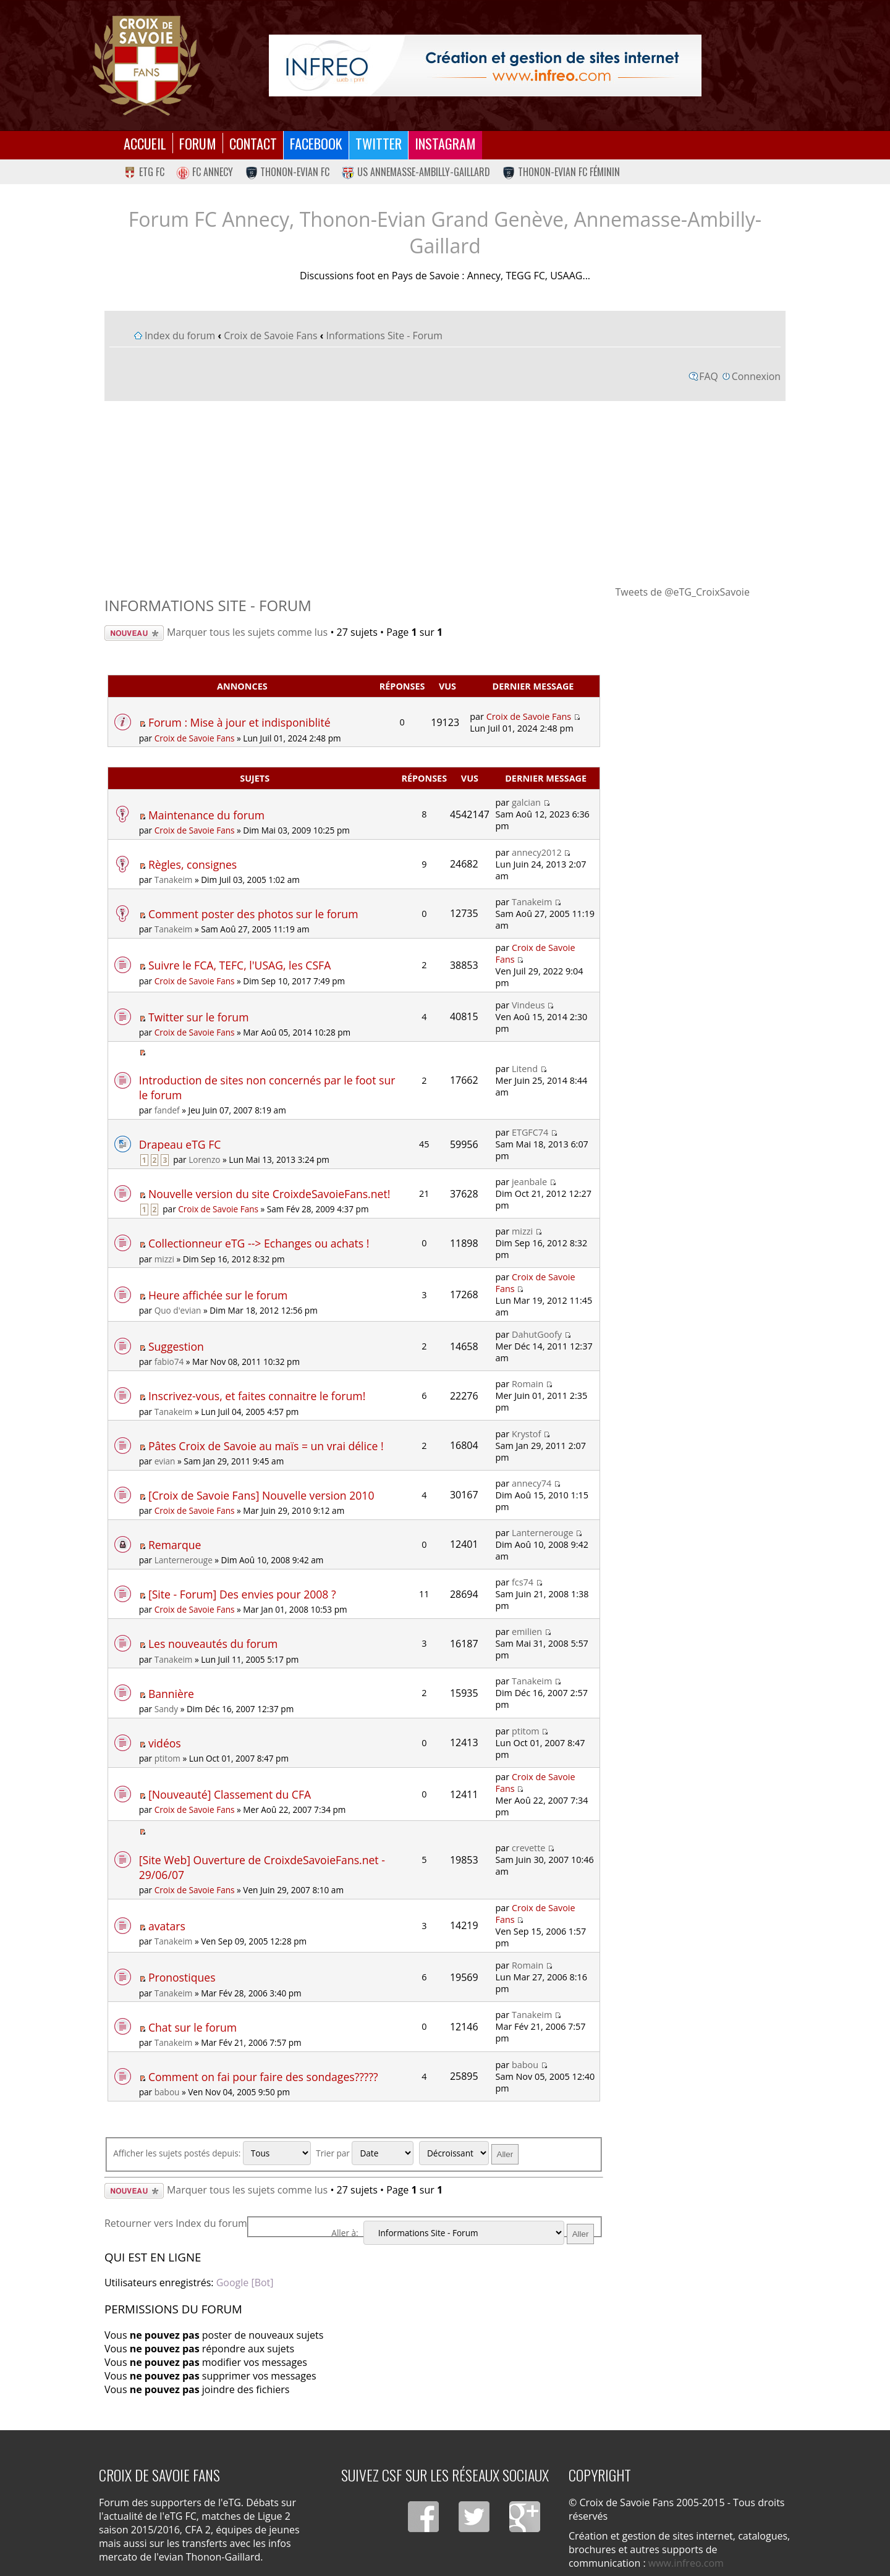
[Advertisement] (445, 492)
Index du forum (180, 335)
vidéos (164, 1743)
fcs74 (522, 1582)
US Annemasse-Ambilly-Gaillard (416, 171)
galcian (526, 802)
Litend (525, 1069)
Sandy (166, 1709)
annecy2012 (537, 852)
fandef (167, 1110)
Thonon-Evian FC (287, 171)
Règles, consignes (192, 864)
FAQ (708, 376)
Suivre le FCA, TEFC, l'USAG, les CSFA (239, 965)
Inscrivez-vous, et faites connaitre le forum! (256, 1395)
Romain (527, 1384)
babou (167, 2092)
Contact (253, 143)
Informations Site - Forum (384, 335)
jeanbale (529, 1182)
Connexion (756, 376)
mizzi (164, 1259)
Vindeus (528, 1005)
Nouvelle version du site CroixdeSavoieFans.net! (269, 1193)
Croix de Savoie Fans (270, 335)
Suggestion (176, 1346)
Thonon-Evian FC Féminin (561, 171)
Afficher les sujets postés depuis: (212, 2153)
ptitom (167, 1758)
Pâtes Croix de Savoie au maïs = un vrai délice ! (266, 1445)
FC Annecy (205, 171)
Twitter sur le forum (198, 1017)
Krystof (526, 1434)
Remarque (174, 1544)
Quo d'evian (178, 1310)
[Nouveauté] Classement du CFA (229, 1794)
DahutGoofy (537, 1334)
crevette (528, 1848)
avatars (166, 1926)
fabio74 (169, 1361)
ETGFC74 (530, 1132)
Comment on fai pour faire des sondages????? (263, 2076)
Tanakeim (174, 879)
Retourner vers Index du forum (175, 2223)
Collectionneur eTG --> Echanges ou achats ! (259, 1243)
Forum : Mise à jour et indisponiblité (239, 722)
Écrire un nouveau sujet (134, 633)
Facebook (316, 143)
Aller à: (344, 2233)
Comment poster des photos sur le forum (253, 913)
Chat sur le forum (192, 2027)
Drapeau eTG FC (180, 1144)
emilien (527, 1631)
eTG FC (144, 171)
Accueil (145, 143)
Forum (197, 143)
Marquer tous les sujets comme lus (247, 632)
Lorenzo (204, 1159)
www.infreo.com (686, 2563)
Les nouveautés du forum (213, 1643)
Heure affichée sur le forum (217, 1295)
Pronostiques (182, 1977)
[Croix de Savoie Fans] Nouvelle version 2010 (261, 1495)
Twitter (378, 143)
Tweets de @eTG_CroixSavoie (683, 592)
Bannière (171, 1693)
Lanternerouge (184, 1560)
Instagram (445, 143)
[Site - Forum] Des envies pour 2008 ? (242, 1594)
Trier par (364, 2153)
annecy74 (531, 1483)
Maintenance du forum (206, 815)
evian (165, 1461)
